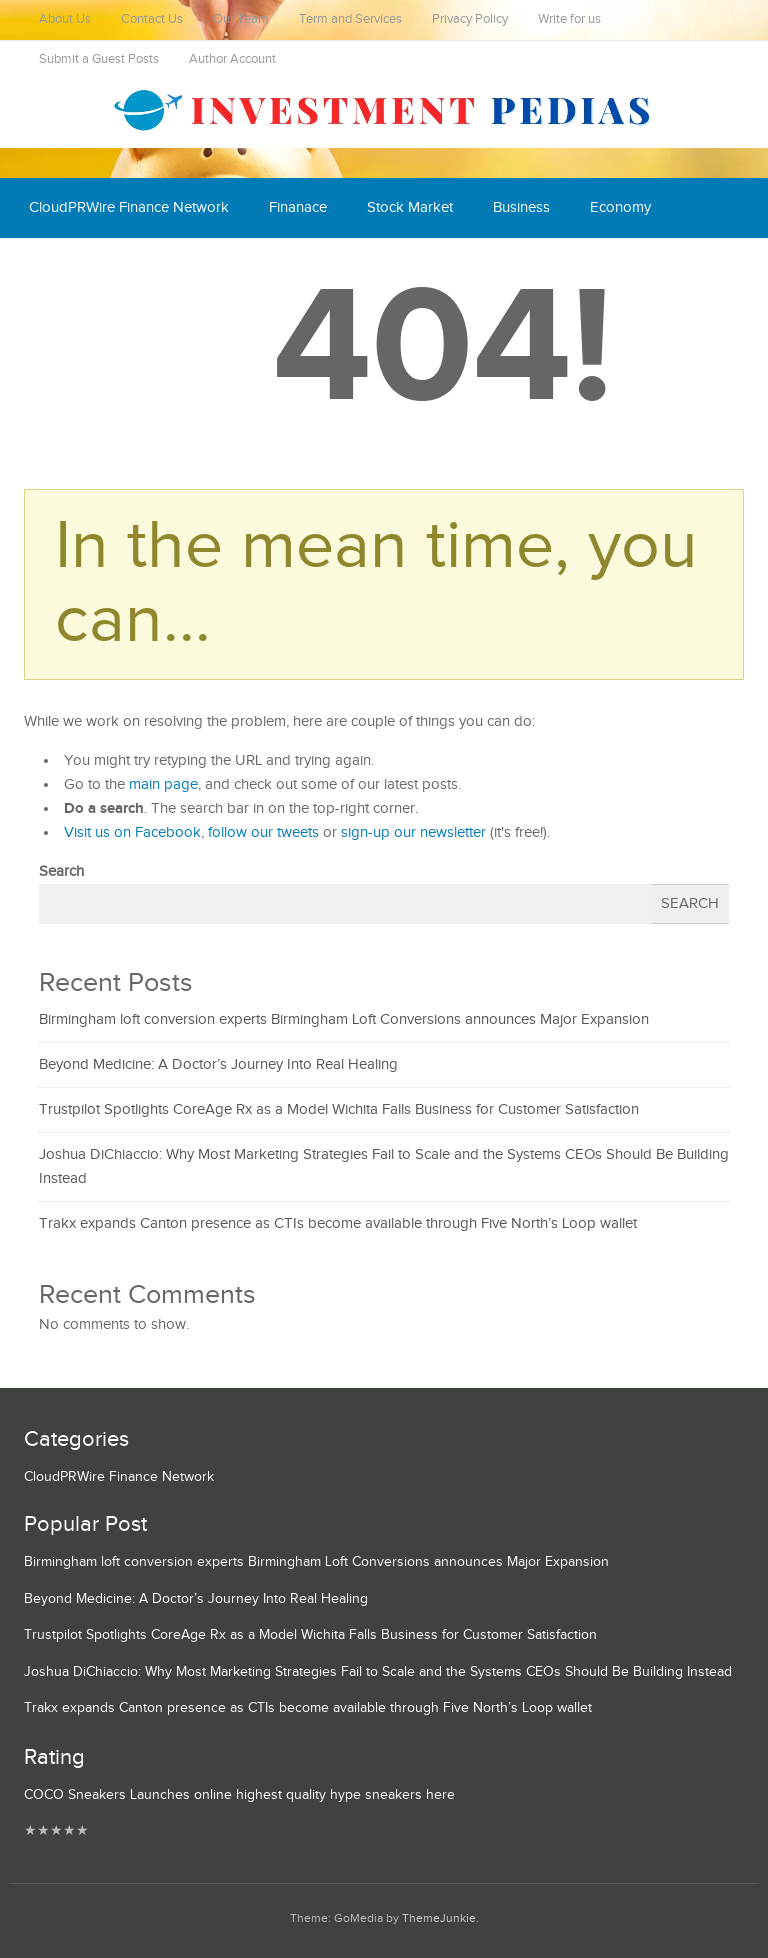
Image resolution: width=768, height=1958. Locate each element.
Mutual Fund (213, 267)
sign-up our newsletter (413, 832)
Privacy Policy (470, 19)
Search (61, 871)
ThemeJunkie (439, 1918)
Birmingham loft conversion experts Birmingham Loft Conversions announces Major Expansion (344, 1019)
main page (163, 784)
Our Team (241, 19)
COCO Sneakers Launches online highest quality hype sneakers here (239, 1795)
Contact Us (152, 19)
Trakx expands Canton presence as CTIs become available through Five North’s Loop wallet (338, 1223)
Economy (620, 207)
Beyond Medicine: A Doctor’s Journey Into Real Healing (218, 1064)
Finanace (298, 207)
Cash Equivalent (81, 267)
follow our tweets (263, 832)
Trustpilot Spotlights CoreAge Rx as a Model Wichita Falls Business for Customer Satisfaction (339, 1109)
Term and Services (350, 19)
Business (521, 207)
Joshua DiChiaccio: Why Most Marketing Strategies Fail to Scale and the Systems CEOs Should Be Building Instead (378, 1672)
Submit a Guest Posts (99, 59)
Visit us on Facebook (132, 832)
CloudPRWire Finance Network (129, 207)
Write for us (569, 19)
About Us (65, 19)
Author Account (232, 59)
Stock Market (410, 207)
